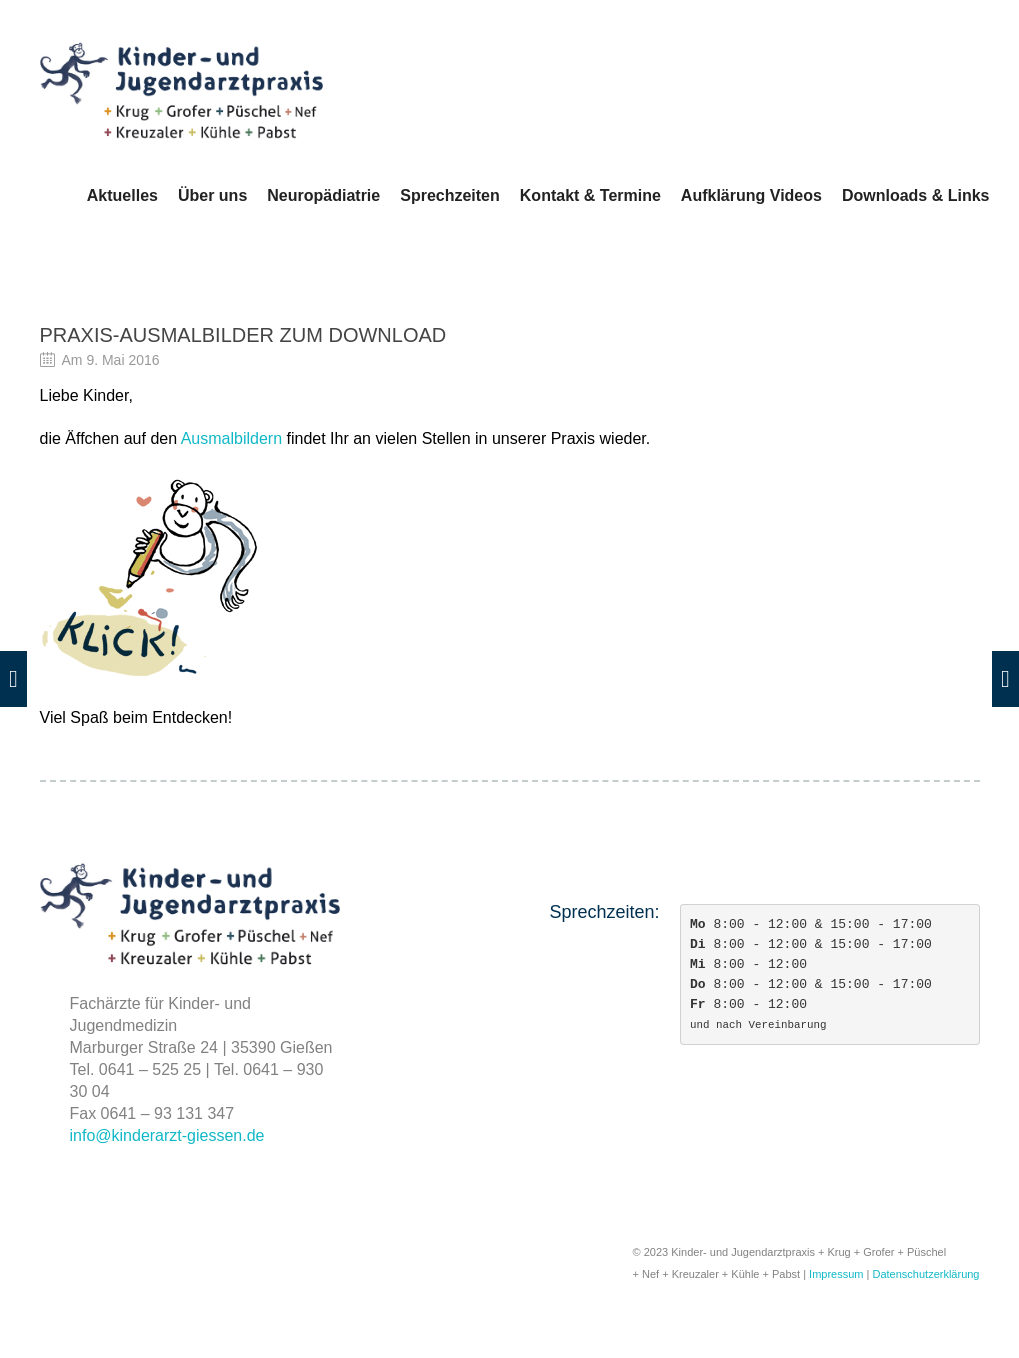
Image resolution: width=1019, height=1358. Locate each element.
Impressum (836, 1274)
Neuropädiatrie (323, 195)
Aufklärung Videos (751, 195)
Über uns (212, 195)
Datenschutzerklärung (925, 1274)
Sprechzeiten (450, 195)
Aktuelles (122, 195)
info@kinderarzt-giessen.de (167, 1135)
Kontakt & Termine (590, 195)
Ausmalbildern (231, 438)
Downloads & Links (916, 195)
